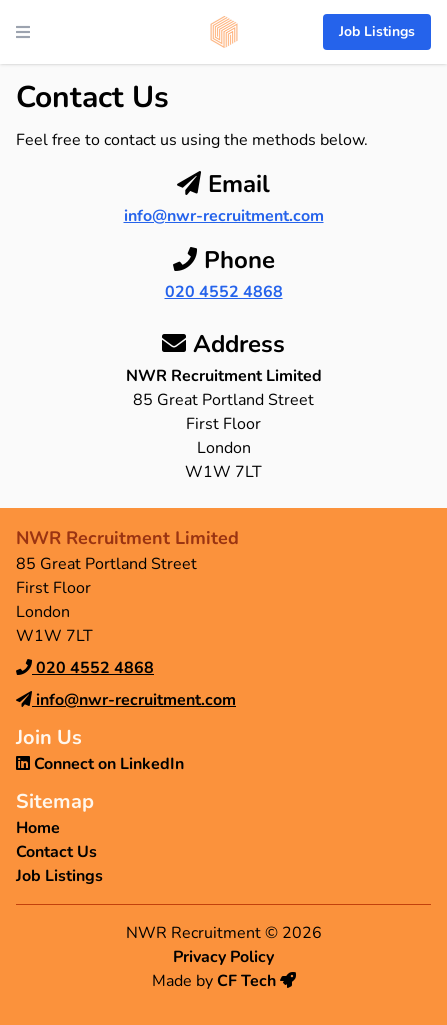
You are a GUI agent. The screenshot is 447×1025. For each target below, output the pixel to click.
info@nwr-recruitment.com (224, 216)
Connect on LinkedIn (100, 764)
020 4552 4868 (224, 292)
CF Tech (256, 981)
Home (38, 828)
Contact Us (56, 852)
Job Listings (377, 31)
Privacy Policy (223, 957)
